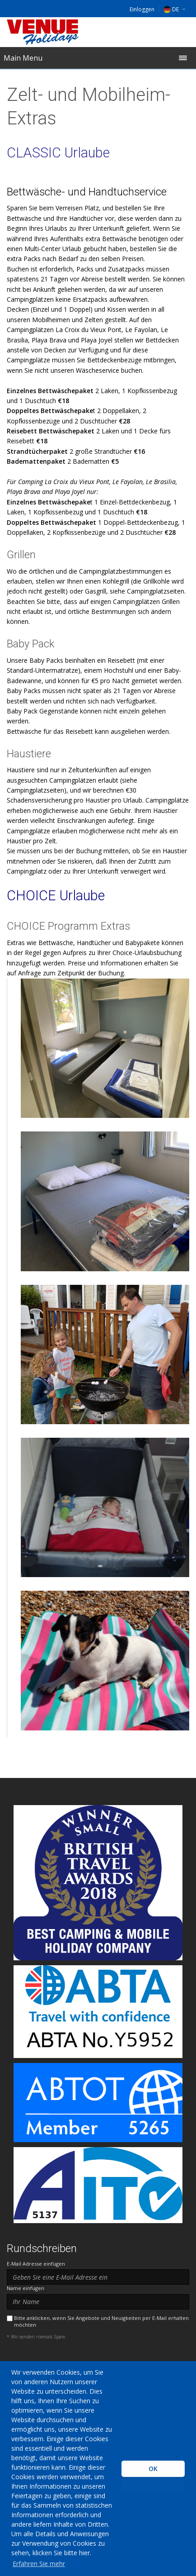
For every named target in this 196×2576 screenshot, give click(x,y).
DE (171, 9)
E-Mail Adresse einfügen (36, 2263)
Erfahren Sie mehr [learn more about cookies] (39, 2563)
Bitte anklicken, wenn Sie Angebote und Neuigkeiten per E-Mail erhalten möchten (101, 2321)
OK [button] (153, 2468)
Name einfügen (25, 2288)
